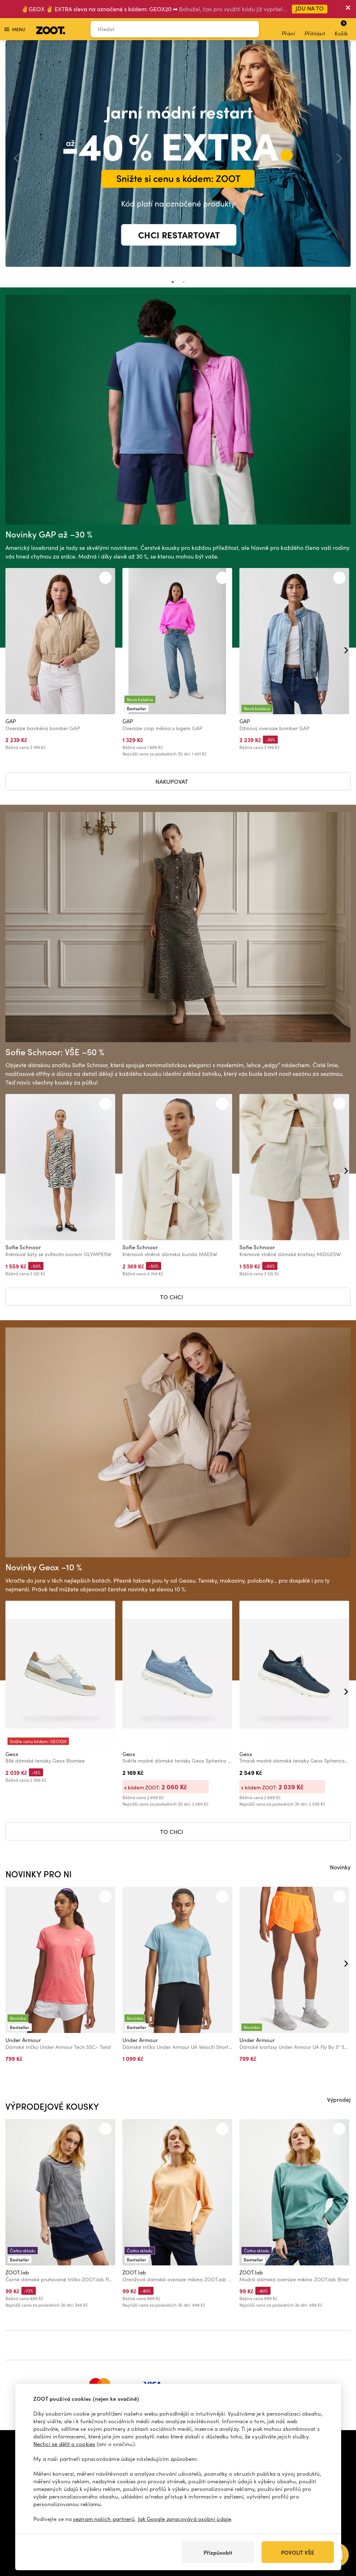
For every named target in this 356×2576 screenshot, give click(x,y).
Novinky (340, 1867)
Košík (341, 28)
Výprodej (339, 2099)
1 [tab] (172, 282)
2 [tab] (183, 282)
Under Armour (23, 2039)
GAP (10, 721)
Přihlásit (315, 29)
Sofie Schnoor (23, 1247)
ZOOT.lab (17, 2272)
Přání (288, 29)
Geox (11, 1754)
